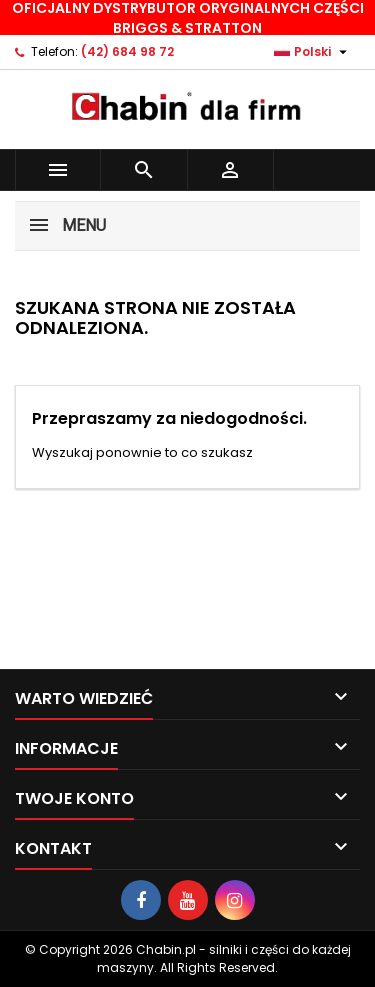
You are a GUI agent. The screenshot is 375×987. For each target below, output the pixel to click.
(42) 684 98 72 (127, 51)
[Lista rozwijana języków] (313, 52)
